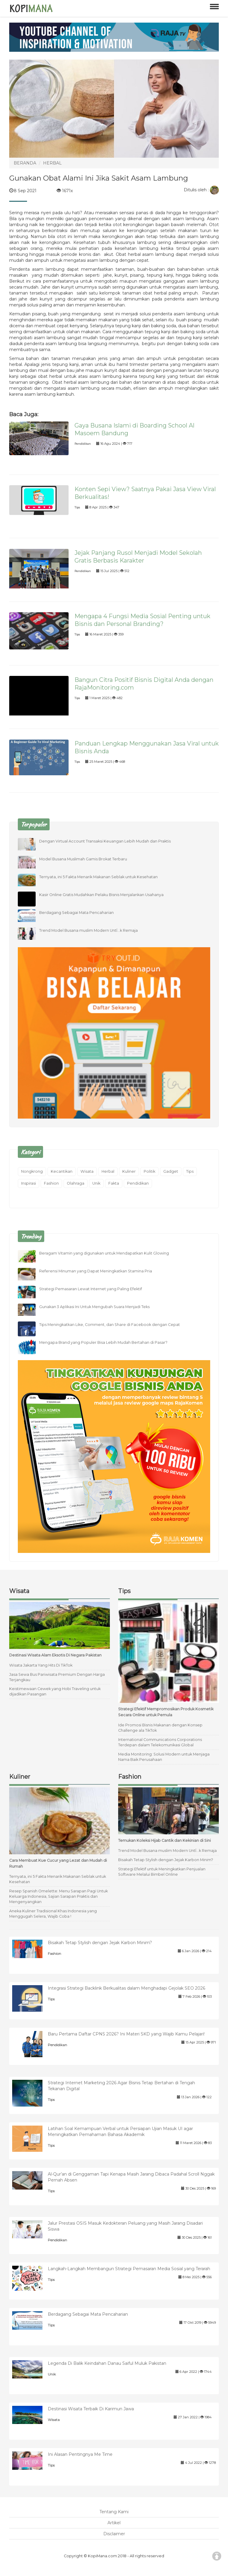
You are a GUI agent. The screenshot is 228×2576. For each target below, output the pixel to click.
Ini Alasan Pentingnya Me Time (80, 2454)
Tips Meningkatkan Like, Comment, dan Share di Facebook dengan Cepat (109, 1324)
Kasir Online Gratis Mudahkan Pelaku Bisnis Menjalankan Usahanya (101, 894)
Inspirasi (28, 1183)
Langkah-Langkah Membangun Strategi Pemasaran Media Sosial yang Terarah (129, 2268)
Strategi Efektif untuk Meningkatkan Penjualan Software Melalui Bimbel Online (161, 1872)
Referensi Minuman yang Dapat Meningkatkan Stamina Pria (95, 1271)
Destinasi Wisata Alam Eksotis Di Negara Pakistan (55, 1655)
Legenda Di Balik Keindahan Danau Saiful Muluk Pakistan (107, 2363)
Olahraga (75, 1183)
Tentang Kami (114, 2511)
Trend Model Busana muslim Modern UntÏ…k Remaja (88, 930)
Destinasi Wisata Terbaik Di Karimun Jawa (91, 2408)
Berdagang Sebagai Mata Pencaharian (76, 912)
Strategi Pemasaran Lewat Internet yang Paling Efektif (90, 1289)
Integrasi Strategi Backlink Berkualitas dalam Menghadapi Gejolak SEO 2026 (126, 1988)
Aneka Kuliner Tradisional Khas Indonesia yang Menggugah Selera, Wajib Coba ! (53, 1914)
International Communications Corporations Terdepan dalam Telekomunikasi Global (160, 1742)
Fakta (113, 1183)
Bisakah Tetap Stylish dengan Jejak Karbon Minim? (165, 1860)
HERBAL (52, 163)
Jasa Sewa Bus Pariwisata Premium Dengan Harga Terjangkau (57, 1677)
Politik (149, 1171)
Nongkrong (32, 1171)
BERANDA (25, 163)
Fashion (51, 1183)
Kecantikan (61, 1171)
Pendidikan (83, 443)
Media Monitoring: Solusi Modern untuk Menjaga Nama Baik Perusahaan (164, 1757)
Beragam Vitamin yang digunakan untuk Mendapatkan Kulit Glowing (104, 1253)
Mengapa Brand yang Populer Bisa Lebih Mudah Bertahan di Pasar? (103, 1342)
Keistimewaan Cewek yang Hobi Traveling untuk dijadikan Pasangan (55, 1691)
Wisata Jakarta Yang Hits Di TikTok (40, 1665)
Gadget (170, 1171)
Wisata (87, 1171)
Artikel (114, 2522)
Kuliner (129, 1171)
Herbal (108, 1171)
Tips (77, 507)
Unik (96, 1183)
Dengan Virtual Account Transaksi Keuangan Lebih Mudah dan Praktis (105, 841)
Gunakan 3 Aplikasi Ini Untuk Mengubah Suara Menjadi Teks (94, 1307)
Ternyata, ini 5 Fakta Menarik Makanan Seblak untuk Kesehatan (98, 877)
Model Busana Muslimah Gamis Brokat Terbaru (83, 859)
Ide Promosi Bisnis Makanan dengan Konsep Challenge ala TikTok (160, 1728)
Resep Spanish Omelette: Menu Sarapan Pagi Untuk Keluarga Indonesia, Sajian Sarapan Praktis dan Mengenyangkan (58, 1896)
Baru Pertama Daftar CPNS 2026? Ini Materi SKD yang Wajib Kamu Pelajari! (126, 2034)
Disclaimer (114, 2533)
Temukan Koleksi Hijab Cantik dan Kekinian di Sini (164, 1840)
